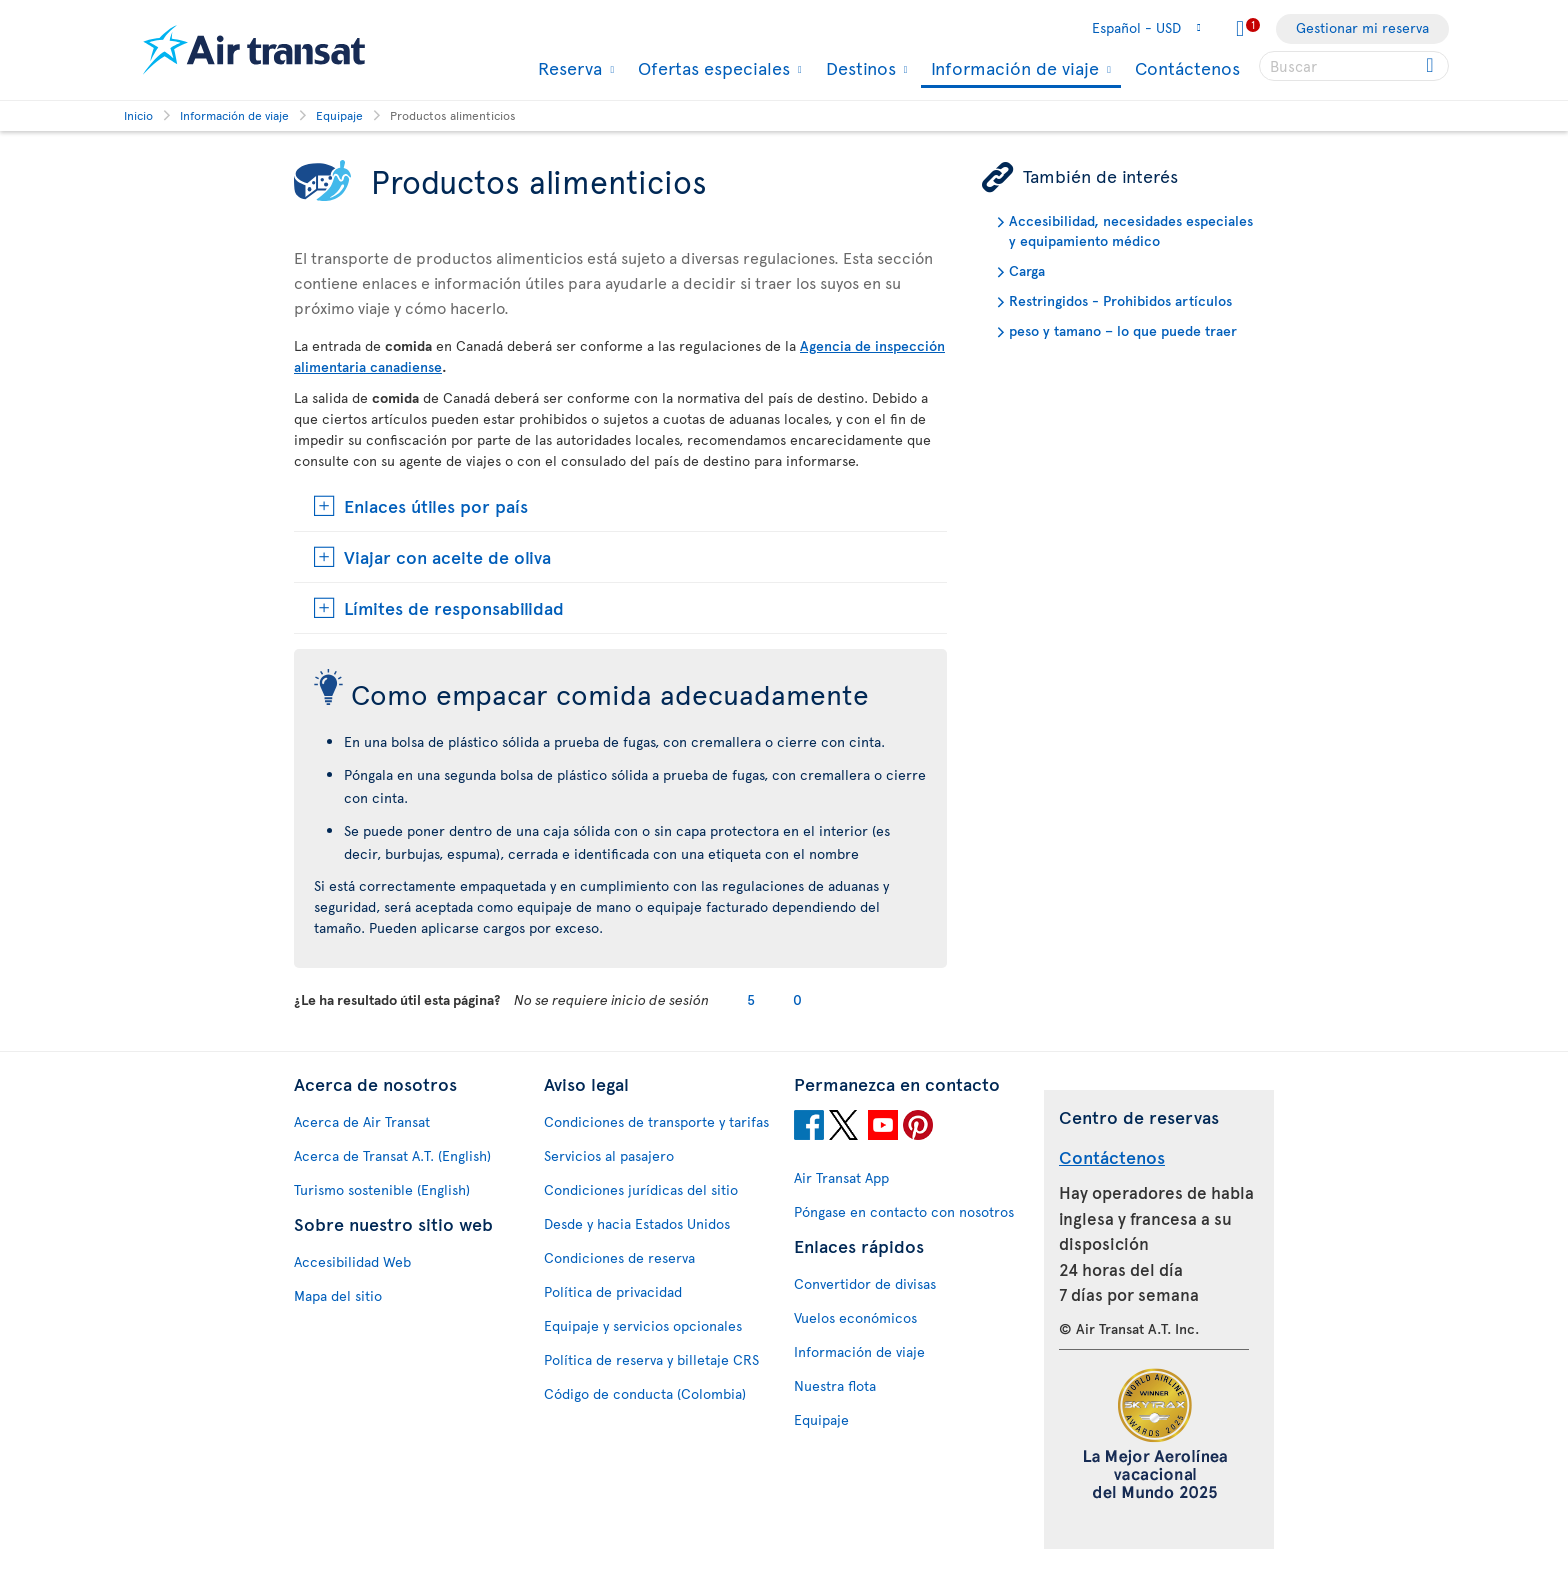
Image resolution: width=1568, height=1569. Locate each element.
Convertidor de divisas (865, 1283)
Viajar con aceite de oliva (447, 556)
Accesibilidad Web (352, 1261)
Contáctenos (1187, 67)
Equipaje (821, 1419)
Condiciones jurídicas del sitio (641, 1189)
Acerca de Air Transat (362, 1121)
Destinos (858, 68)
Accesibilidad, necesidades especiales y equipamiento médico (1131, 230)
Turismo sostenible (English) (382, 1189)
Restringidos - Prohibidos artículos (1120, 300)
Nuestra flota (835, 1385)
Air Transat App (841, 1177)
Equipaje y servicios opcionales (643, 1325)
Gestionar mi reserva (1362, 27)
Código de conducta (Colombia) (645, 1393)
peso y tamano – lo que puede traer (1123, 330)
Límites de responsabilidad (454, 607)
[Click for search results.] (1431, 66)
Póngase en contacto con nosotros (904, 1211)
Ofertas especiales (711, 68)
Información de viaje (1012, 69)
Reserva (567, 68)
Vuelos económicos (855, 1317)
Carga (1027, 270)
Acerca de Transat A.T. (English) (392, 1155)
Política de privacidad (613, 1291)
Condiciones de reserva (619, 1257)
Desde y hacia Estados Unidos (637, 1223)
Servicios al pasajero (609, 1155)
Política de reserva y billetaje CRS (651, 1359)
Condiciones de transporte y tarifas (656, 1121)
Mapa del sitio (338, 1295)
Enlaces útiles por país (436, 505)
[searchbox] (1354, 66)
